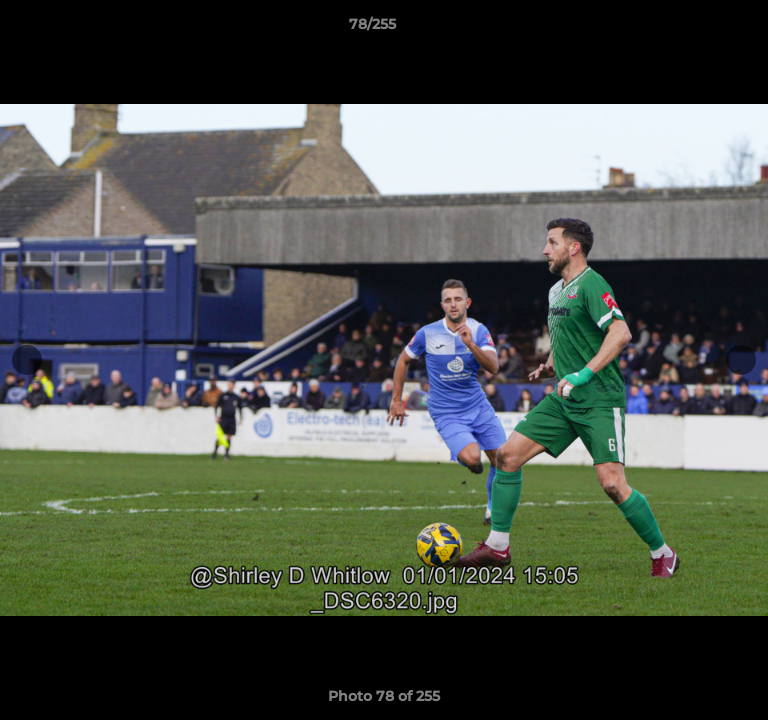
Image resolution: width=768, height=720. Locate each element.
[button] (696, 29)
